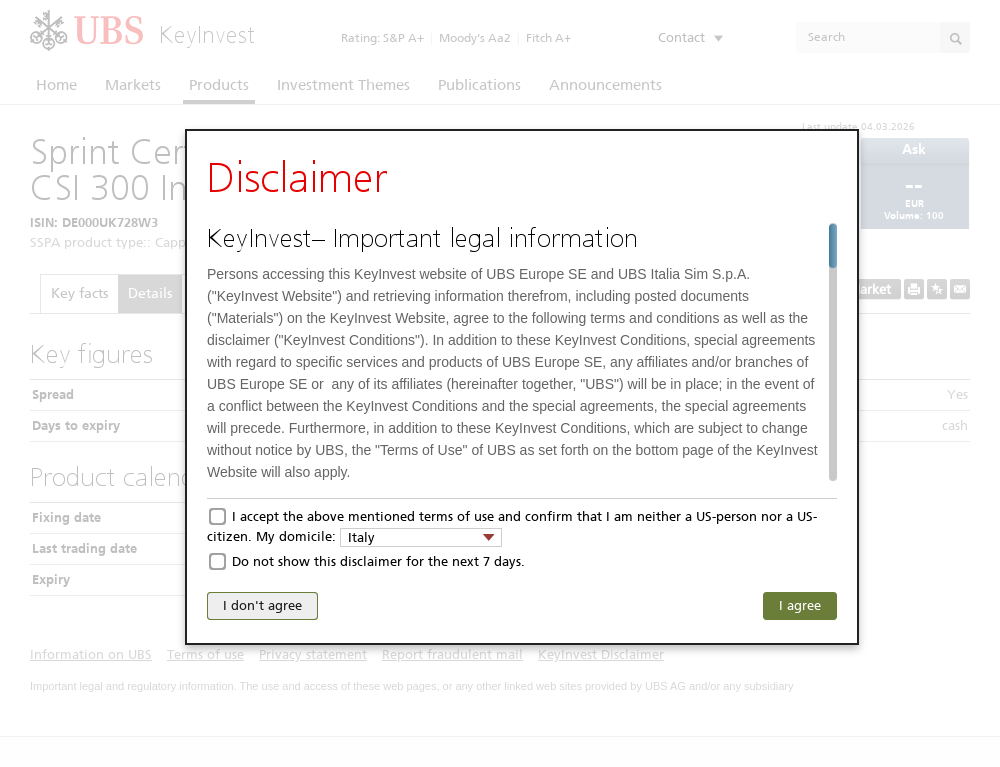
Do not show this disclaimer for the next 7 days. (378, 561)
